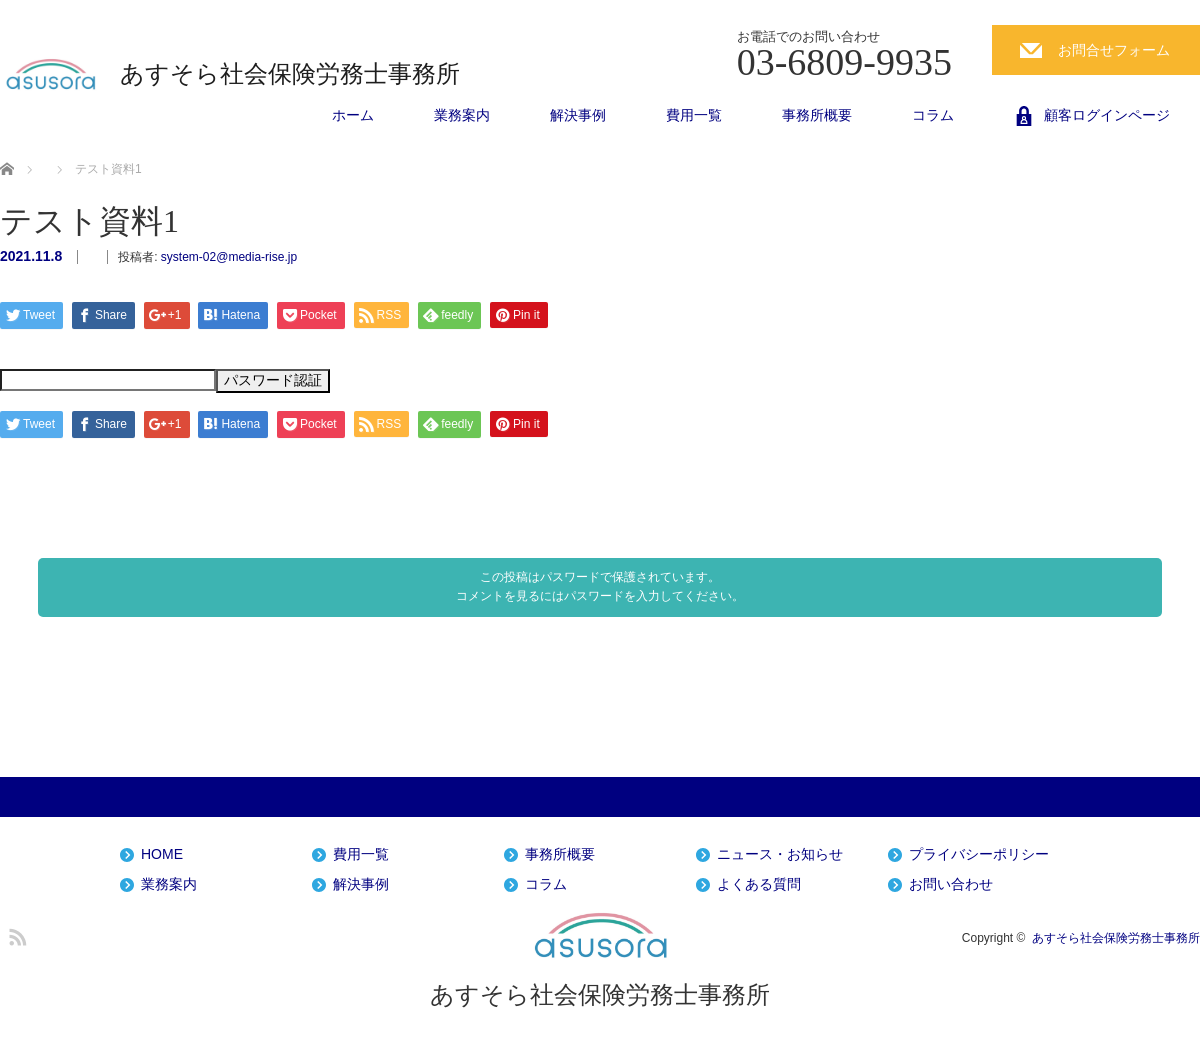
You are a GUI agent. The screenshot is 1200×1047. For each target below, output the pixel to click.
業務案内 (462, 115)
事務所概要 (817, 115)
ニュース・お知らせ (780, 854)
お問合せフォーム (1114, 50)
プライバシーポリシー (979, 854)
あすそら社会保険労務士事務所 (290, 74)
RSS (15, 934)
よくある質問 (759, 884)
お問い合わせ (951, 884)
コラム (933, 115)
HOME (162, 854)
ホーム (353, 115)
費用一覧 (694, 115)
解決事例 (578, 115)
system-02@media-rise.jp (229, 257)
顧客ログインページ (1107, 115)
